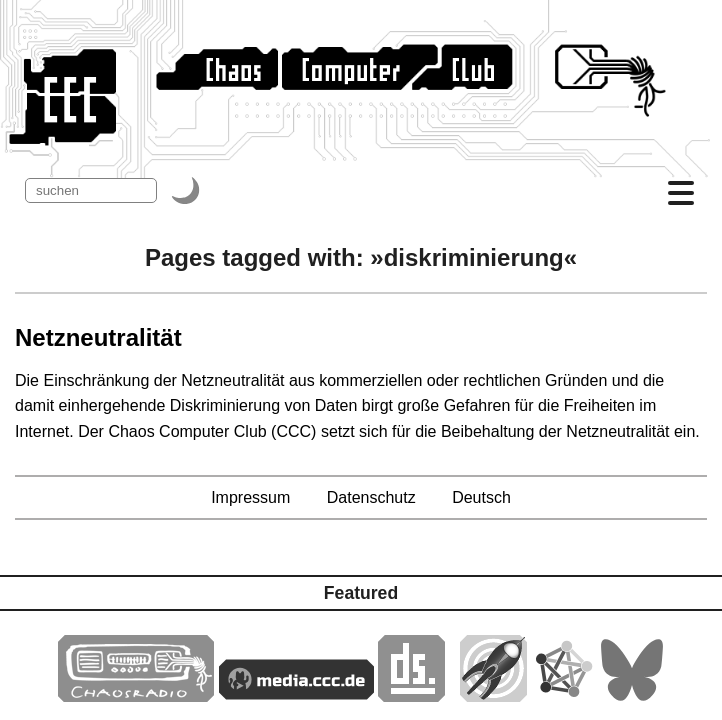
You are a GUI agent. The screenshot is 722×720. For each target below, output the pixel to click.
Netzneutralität (98, 337)
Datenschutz (371, 497)
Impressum (250, 497)
